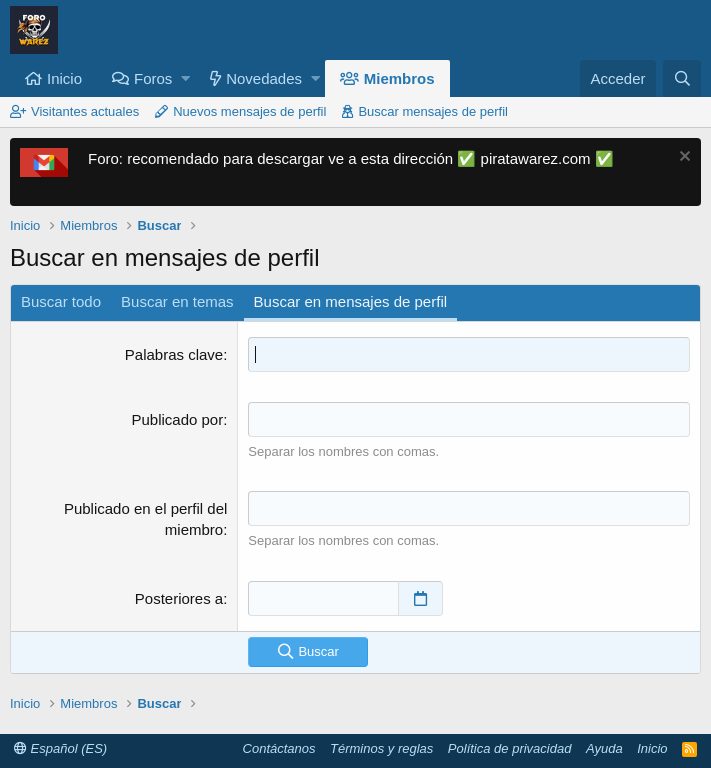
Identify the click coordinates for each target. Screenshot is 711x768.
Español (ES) (60, 748)
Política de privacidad (510, 748)
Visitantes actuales (85, 111)
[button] (185, 78)
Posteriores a (179, 598)
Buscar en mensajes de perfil (350, 301)
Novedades (264, 78)
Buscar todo (61, 301)
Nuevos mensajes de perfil (249, 111)
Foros (153, 78)
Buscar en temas (177, 301)
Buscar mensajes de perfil (433, 111)
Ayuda (604, 748)
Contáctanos (279, 748)
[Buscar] (682, 78)
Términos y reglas (381, 748)
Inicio (64, 78)
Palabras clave (174, 354)
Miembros (399, 78)
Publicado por (177, 419)
